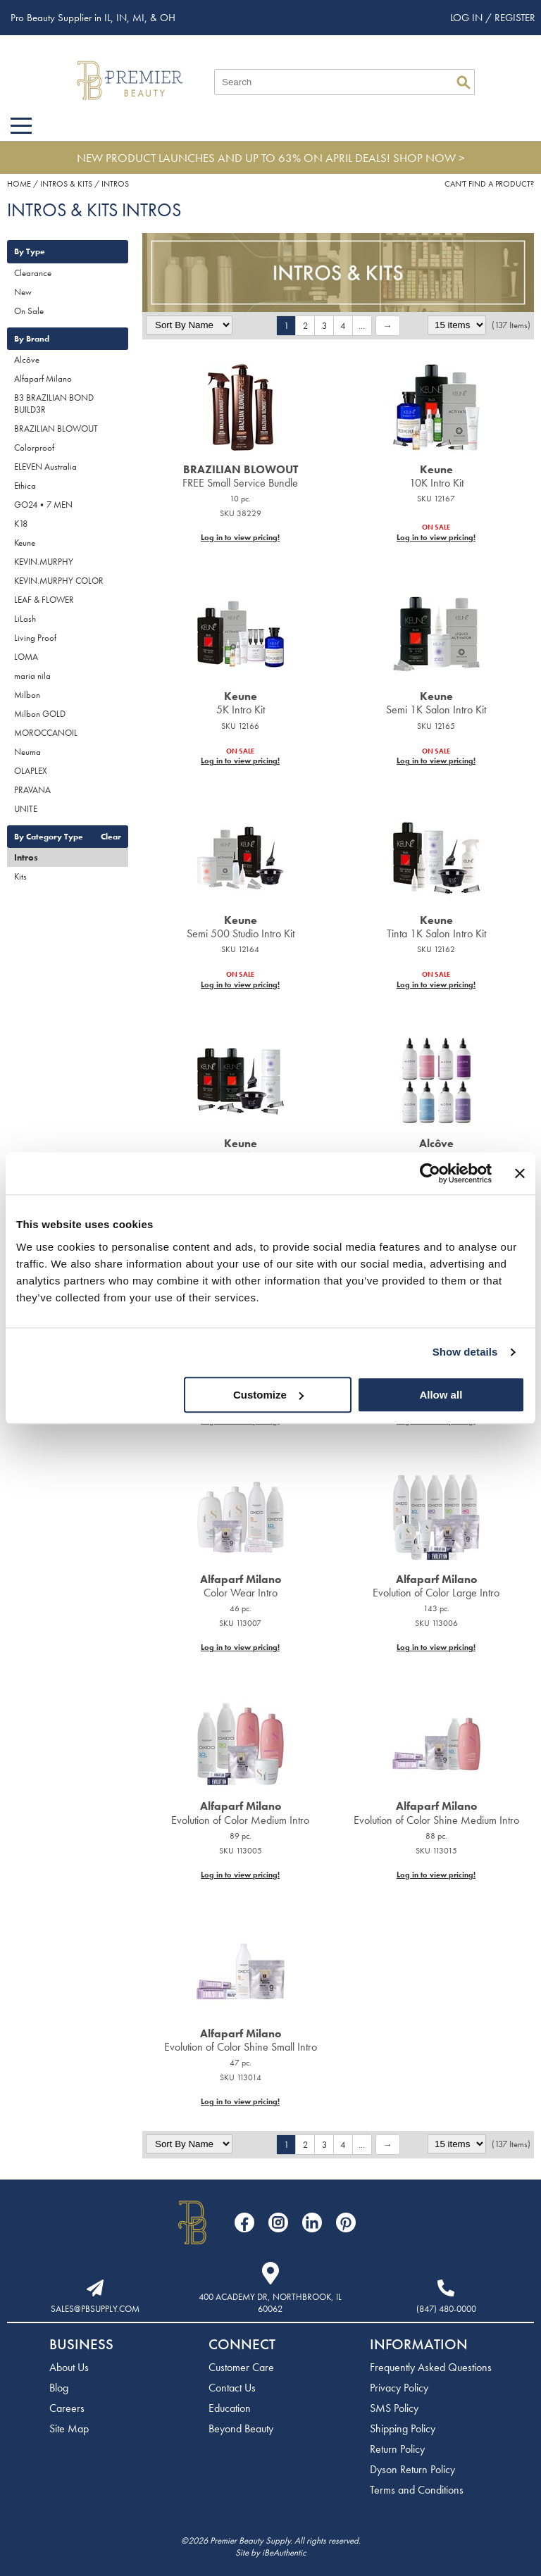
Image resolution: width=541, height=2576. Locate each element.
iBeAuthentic (284, 2552)
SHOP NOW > (429, 157)
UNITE (25, 809)
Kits (20, 876)
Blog (58, 2387)
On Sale (29, 311)
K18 (20, 524)
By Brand (31, 338)
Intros (26, 857)
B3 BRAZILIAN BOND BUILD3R (54, 403)
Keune (24, 543)
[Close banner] (520, 1173)
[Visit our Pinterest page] (346, 2222)
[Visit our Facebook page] (244, 2222)
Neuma (27, 752)
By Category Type (48, 836)
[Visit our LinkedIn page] (312, 2222)
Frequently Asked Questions (431, 2367)
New (23, 292)
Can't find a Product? (489, 184)
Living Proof (35, 638)
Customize (268, 1395)
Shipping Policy (402, 2428)
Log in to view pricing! (240, 537)
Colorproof (34, 448)
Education (230, 2408)
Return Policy (397, 2448)
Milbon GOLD (40, 714)
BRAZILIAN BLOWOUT (56, 428)
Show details (465, 1352)
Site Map (69, 2428)
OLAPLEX (30, 771)
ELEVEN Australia (45, 467)
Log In (467, 18)
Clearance (32, 273)
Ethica (25, 486)
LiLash (25, 619)
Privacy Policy (399, 2387)
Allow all (440, 1395)
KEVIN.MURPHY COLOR (59, 581)
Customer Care (241, 2367)
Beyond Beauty (241, 2428)
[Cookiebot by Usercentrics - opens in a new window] (430, 1173)
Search (463, 82)
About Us (69, 2367)
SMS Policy (394, 2408)
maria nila (32, 676)
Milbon (27, 695)
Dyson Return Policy (412, 2469)
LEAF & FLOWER (44, 600)
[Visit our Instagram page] (278, 2222)
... (362, 326)
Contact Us (232, 2387)
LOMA (26, 657)
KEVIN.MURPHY (43, 562)
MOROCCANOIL (45, 733)
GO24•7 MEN (43, 505)
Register (515, 18)
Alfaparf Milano (43, 378)
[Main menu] (21, 126)
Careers (67, 2408)
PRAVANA (32, 790)
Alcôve (26, 359)
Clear (111, 836)
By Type (29, 251)
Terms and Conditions (417, 2489)
